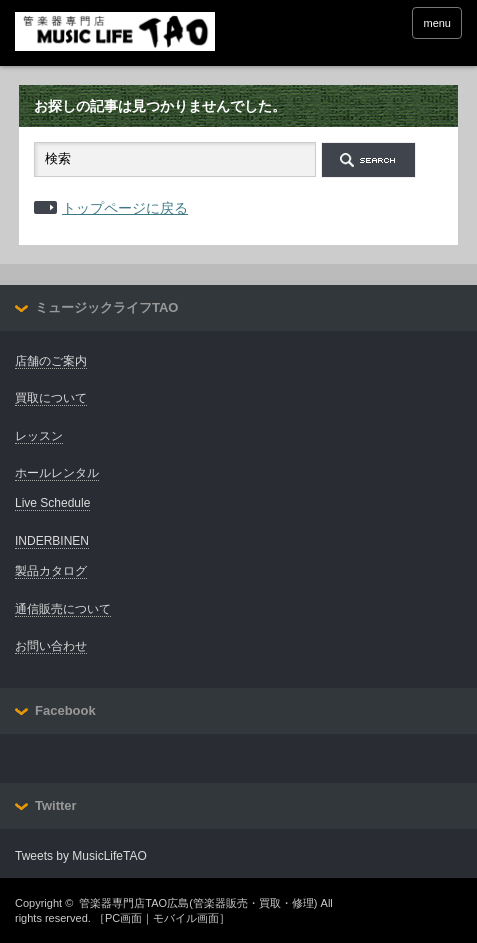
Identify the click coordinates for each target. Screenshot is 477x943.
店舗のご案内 (51, 361)
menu (437, 23)
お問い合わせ (51, 646)
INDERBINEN (52, 541)
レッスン (39, 436)
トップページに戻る (125, 208)
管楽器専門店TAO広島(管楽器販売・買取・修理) (198, 903)
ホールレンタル (57, 473)
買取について (51, 398)
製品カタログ (51, 571)
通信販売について (63, 609)
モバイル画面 (186, 918)
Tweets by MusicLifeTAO (81, 856)
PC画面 (123, 918)
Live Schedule (52, 503)
